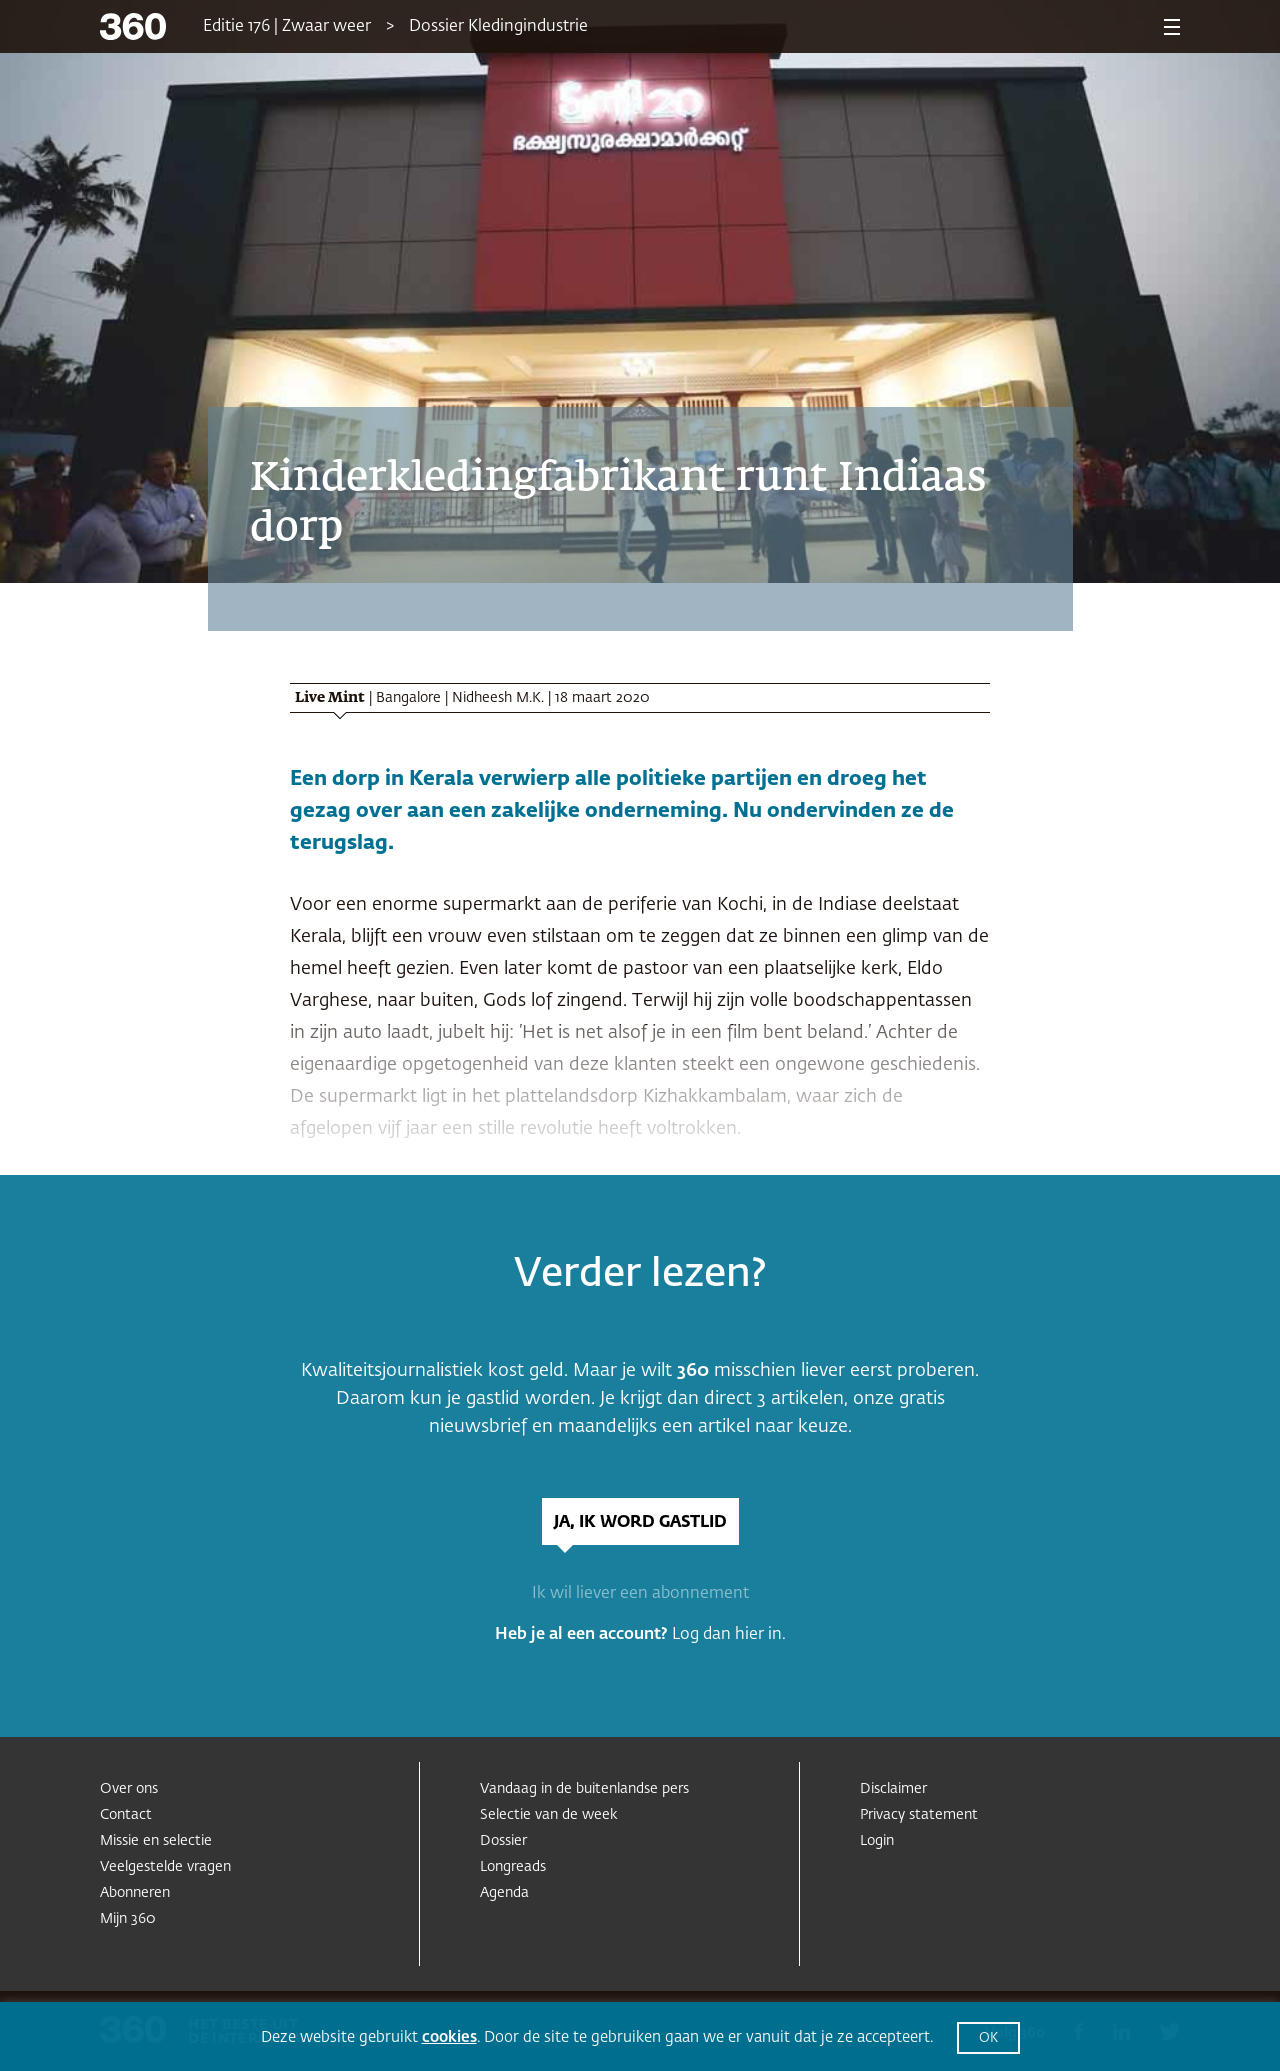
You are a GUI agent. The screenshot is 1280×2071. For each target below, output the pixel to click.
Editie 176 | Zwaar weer (287, 27)
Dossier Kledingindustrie (498, 27)
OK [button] (988, 2038)
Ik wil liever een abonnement (640, 1594)
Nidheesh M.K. (498, 698)
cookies (449, 2037)
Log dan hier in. (729, 1635)
